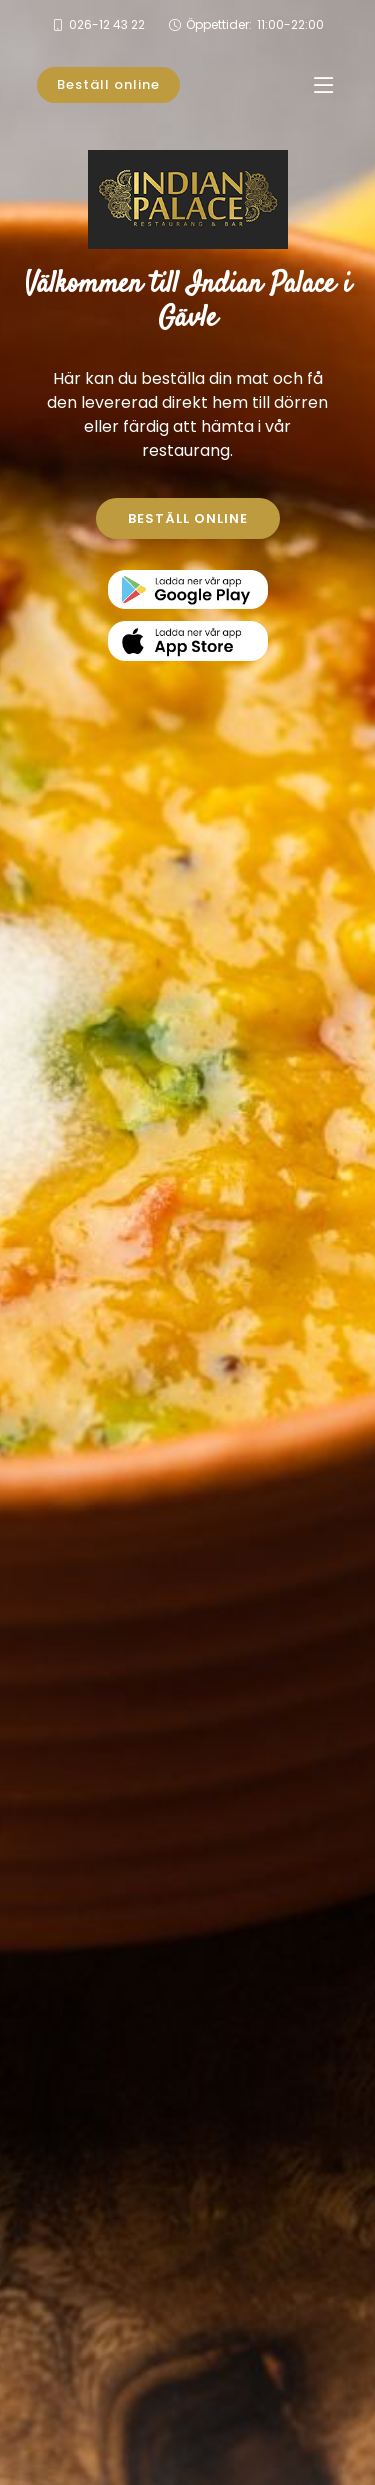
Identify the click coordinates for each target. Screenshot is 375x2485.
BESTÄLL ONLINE (188, 518)
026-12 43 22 (107, 24)
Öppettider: (255, 25)
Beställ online (108, 84)
